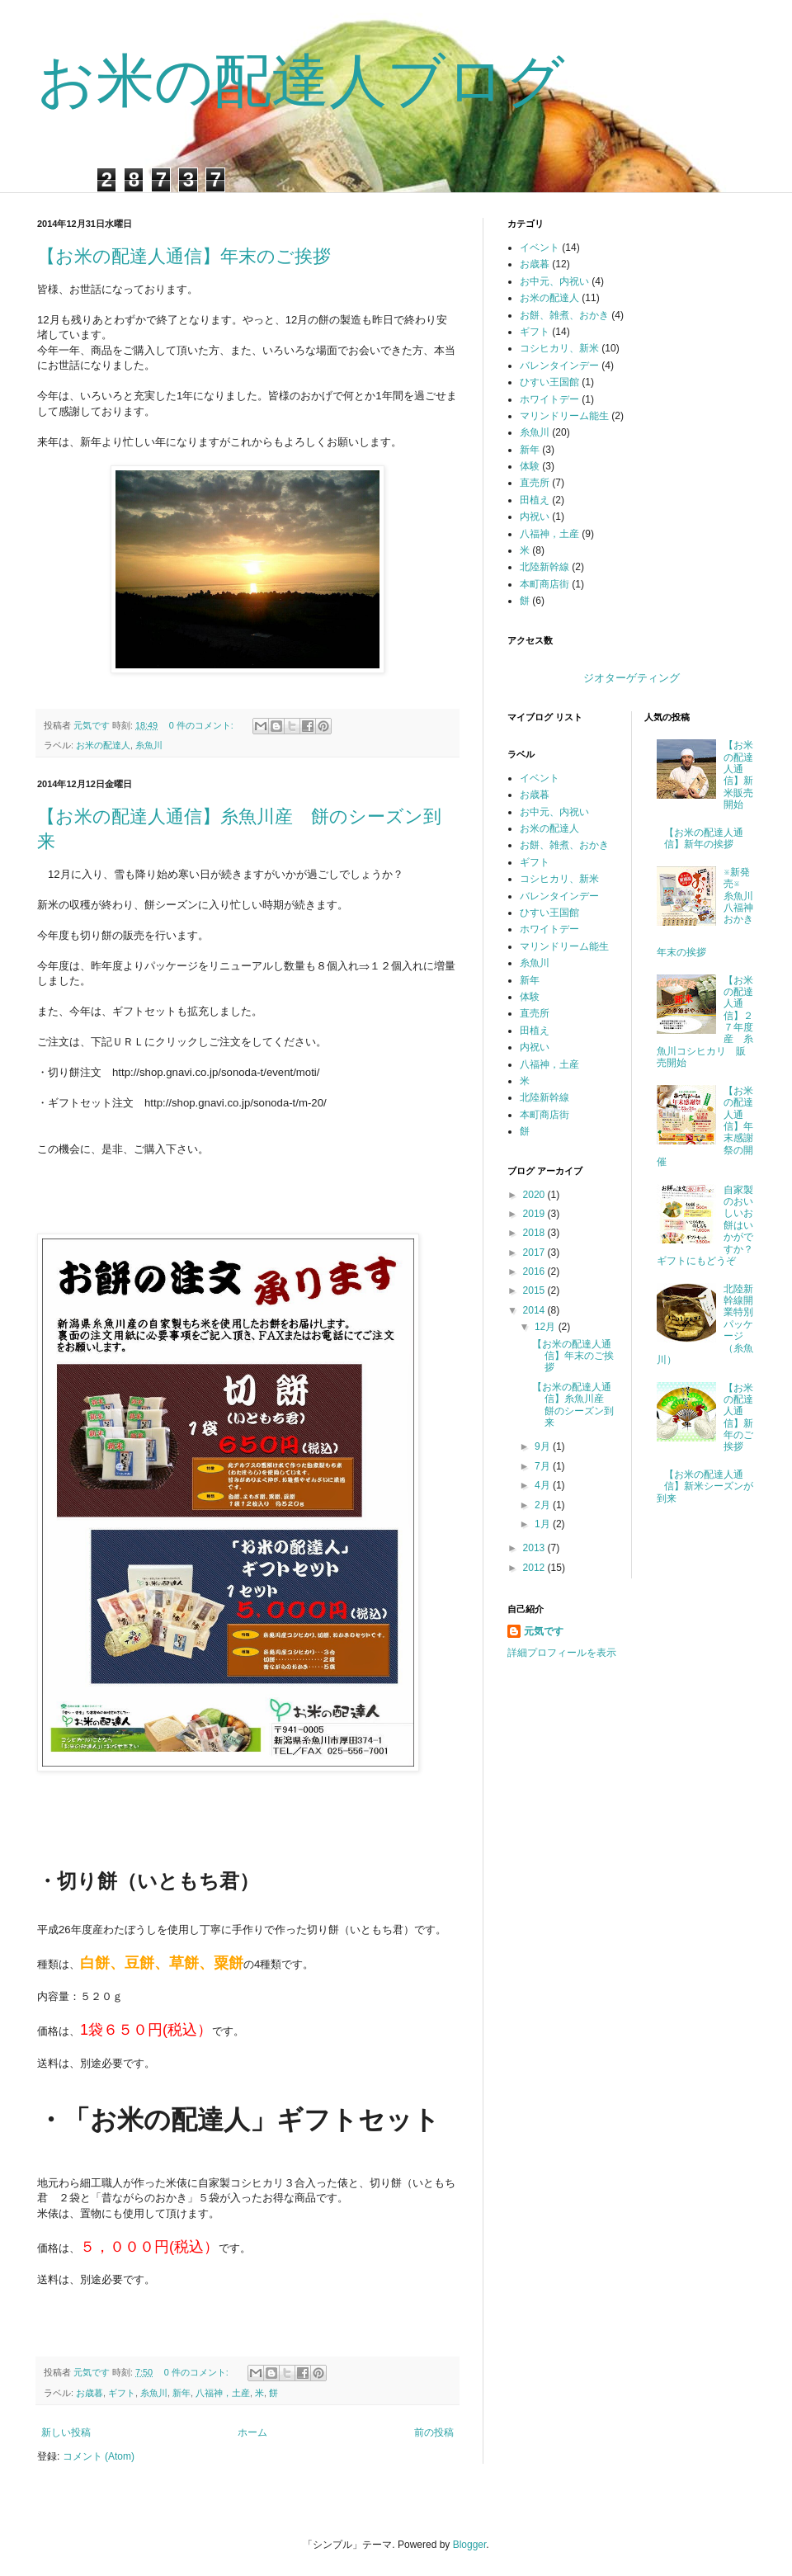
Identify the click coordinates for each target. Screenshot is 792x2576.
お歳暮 (89, 2393)
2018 (535, 1232)
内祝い (534, 516)
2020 (535, 1195)
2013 (535, 1548)
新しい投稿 (66, 2432)
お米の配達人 (103, 745)
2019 (535, 1214)
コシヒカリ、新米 (559, 348)
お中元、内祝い (554, 281)
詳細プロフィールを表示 (561, 1652)
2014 (535, 1310)
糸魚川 (149, 745)
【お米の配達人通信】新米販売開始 (738, 774)
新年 (181, 2393)
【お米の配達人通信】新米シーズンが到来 (705, 1486)
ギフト (121, 2393)
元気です (543, 1631)
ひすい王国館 (549, 382)
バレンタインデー (559, 365)
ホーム (252, 2432)
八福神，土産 (223, 2393)
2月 (544, 1505)
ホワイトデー (549, 399)
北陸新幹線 (544, 567)
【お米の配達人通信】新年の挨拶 (703, 838)
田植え (534, 500)
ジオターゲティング (631, 678)
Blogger (470, 2544)
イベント (539, 247)
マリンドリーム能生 (564, 416)
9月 (544, 1446)
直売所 (534, 482)
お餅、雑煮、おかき (564, 315)
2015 (535, 1290)
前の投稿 (434, 2432)
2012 (535, 1567)
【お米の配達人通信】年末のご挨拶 (184, 256)
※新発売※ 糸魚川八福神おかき (743, 896)
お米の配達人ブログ (301, 81)
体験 (530, 466)
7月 (544, 1466)
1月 (544, 1524)
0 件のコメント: (202, 725)
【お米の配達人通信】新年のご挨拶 (738, 1417)
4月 (544, 1485)
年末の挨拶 (681, 952)
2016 (535, 1271)
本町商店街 (544, 584)
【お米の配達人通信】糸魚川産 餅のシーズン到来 (573, 1404)
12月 (547, 1327)
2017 (535, 1252)
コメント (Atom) (98, 2456)
